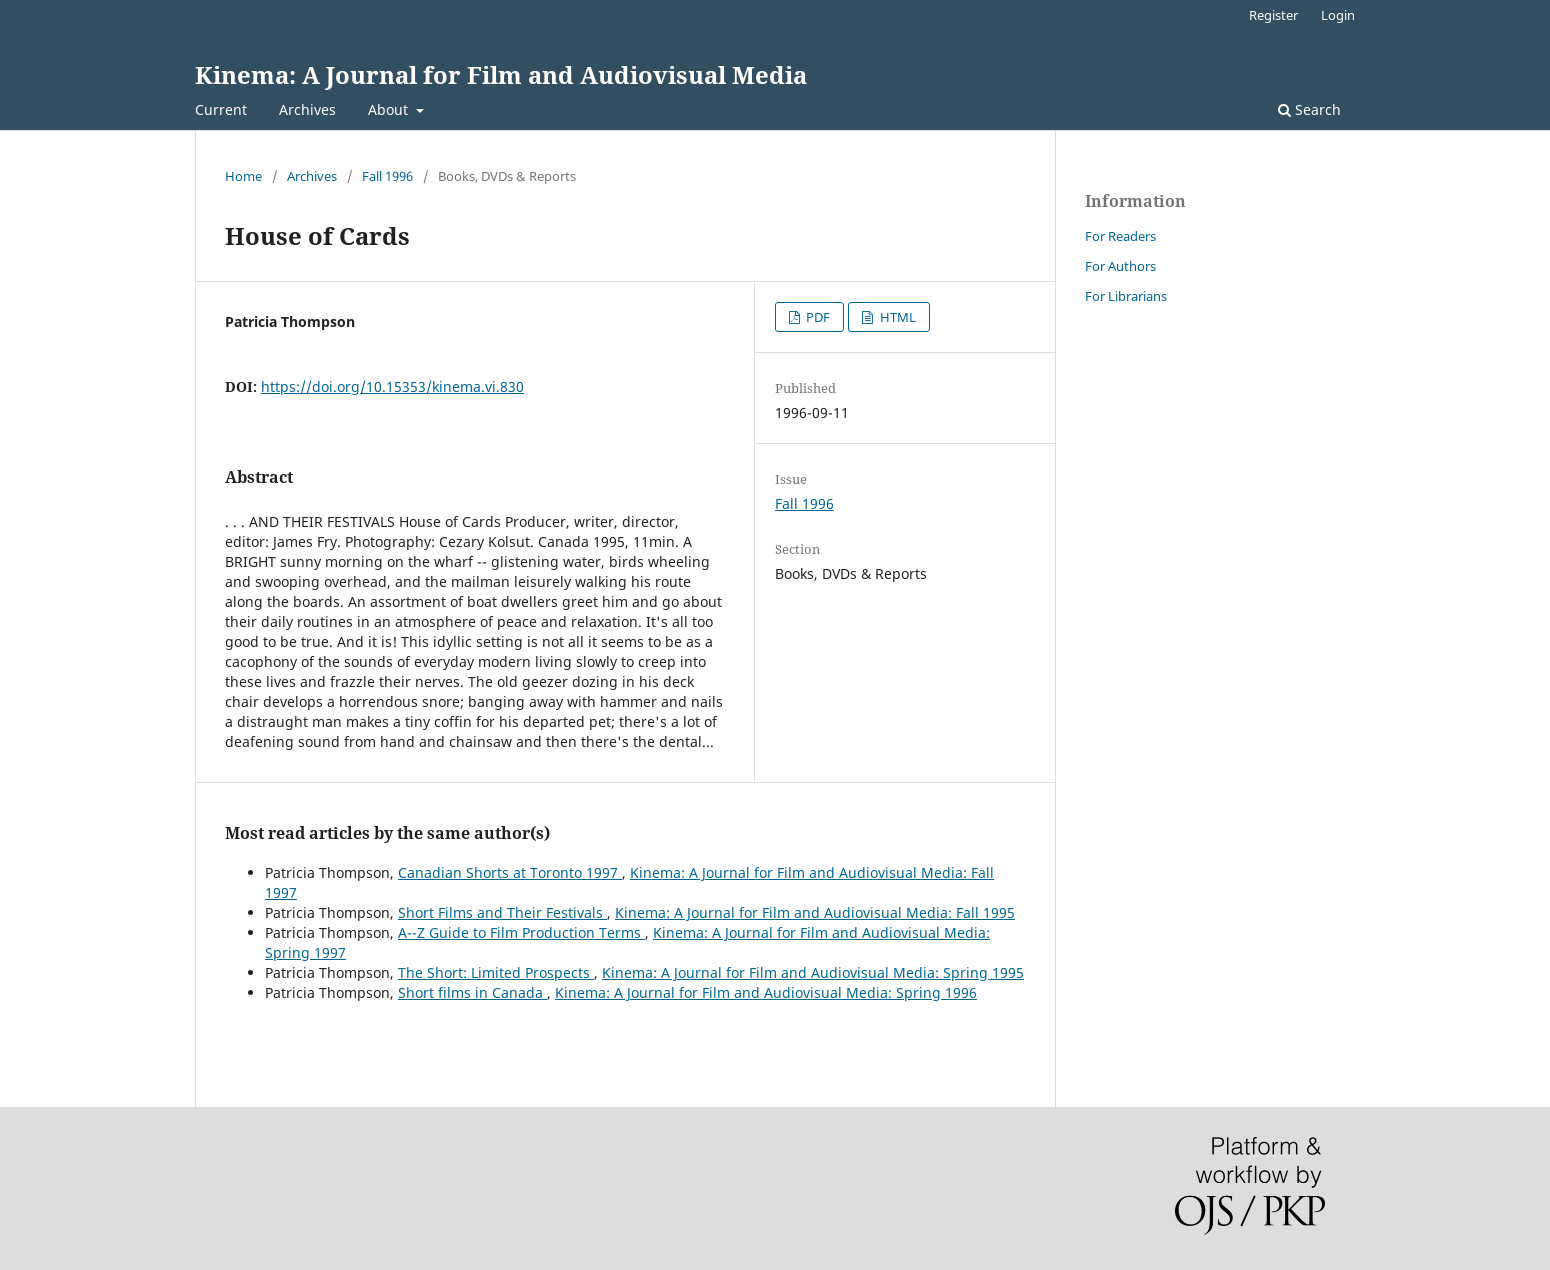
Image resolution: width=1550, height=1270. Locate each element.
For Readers (1120, 236)
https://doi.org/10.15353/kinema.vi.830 (392, 386)
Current (221, 109)
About (390, 109)
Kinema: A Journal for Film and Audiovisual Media (501, 74)
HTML (896, 317)
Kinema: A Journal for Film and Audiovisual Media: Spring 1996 (766, 992)
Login (1338, 15)
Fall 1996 (387, 176)
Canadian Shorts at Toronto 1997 (510, 872)
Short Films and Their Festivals (502, 912)
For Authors (1120, 266)
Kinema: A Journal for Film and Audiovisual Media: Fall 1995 (815, 912)
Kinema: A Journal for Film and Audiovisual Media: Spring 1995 (813, 972)
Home (243, 176)
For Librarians (1126, 296)
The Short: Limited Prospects (496, 972)
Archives (307, 109)
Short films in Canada (472, 992)
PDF (816, 317)
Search (1309, 109)
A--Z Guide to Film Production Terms (521, 932)
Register (1273, 15)
